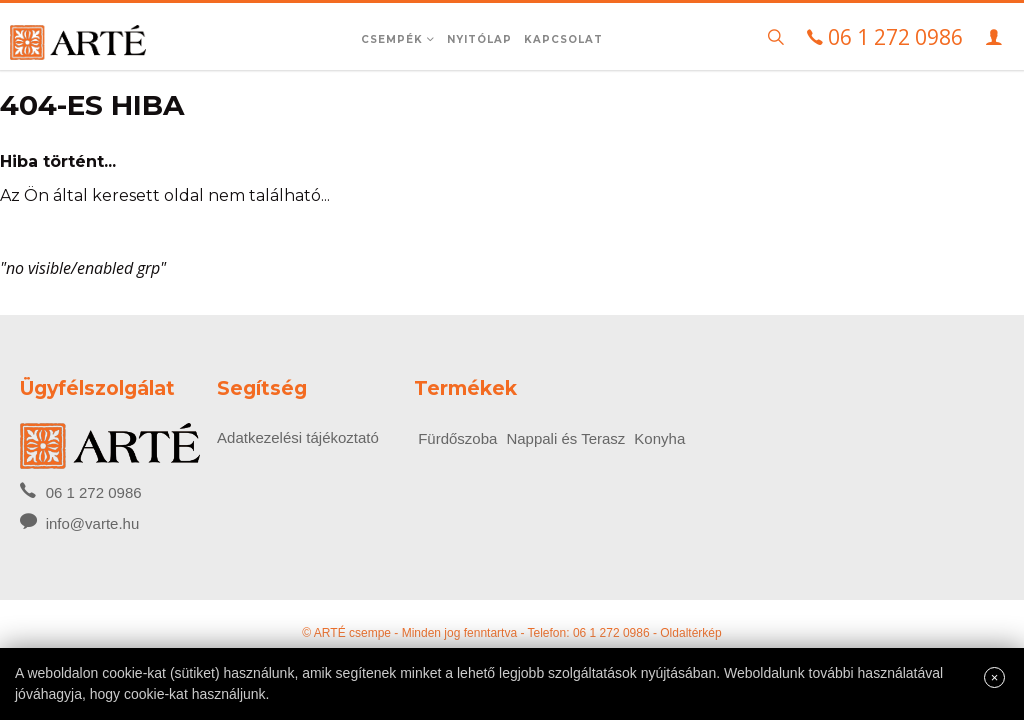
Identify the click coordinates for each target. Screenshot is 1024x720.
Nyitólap (479, 39)
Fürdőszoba (457, 438)
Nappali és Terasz (565, 438)
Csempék (398, 39)
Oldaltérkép (690, 633)
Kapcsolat (563, 39)
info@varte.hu (93, 523)
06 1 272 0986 (80, 491)
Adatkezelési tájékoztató (298, 437)
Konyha (659, 438)
